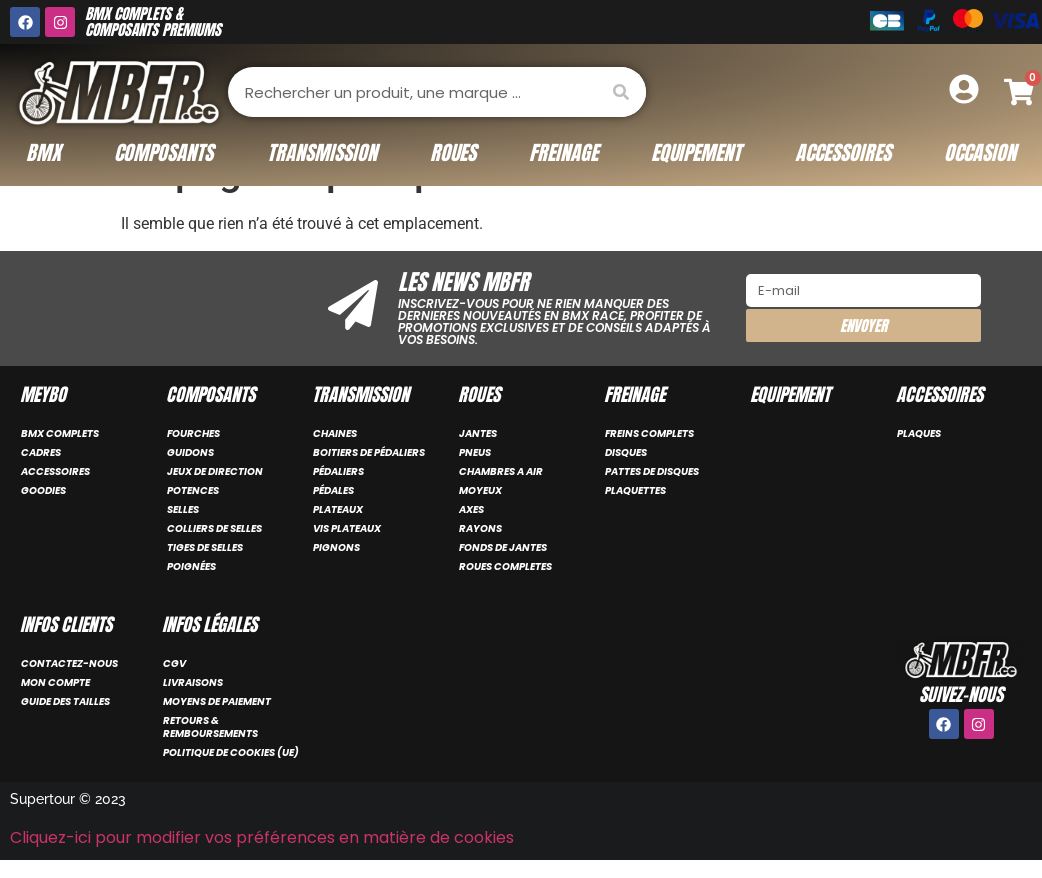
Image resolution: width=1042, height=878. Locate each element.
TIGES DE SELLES (205, 547)
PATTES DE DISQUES (652, 471)
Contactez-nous (69, 663)
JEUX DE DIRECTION (215, 471)
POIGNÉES (191, 566)
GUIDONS (190, 452)
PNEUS (475, 452)
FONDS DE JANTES (503, 547)
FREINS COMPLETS (649, 433)
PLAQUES (919, 433)
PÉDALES (333, 490)
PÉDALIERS (338, 471)
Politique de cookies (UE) (231, 752)
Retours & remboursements (210, 727)
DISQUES (626, 452)
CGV (174, 663)
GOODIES (43, 490)
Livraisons (193, 682)
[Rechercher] (621, 92)
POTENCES (193, 490)
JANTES (478, 433)
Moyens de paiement (217, 701)
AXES (471, 509)
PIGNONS (336, 547)
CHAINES (335, 433)
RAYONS (480, 528)
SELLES (183, 509)
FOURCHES (193, 433)
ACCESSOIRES (55, 471)
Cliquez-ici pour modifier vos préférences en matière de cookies (262, 837)
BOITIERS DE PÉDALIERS (369, 452)
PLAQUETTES (635, 490)
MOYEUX (480, 490)
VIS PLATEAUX (347, 528)
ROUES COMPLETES (505, 566)
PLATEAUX (338, 509)
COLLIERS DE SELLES (214, 528)
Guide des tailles (65, 701)
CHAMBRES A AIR (501, 471)
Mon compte (55, 682)
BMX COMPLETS (60, 433)
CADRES (41, 452)
